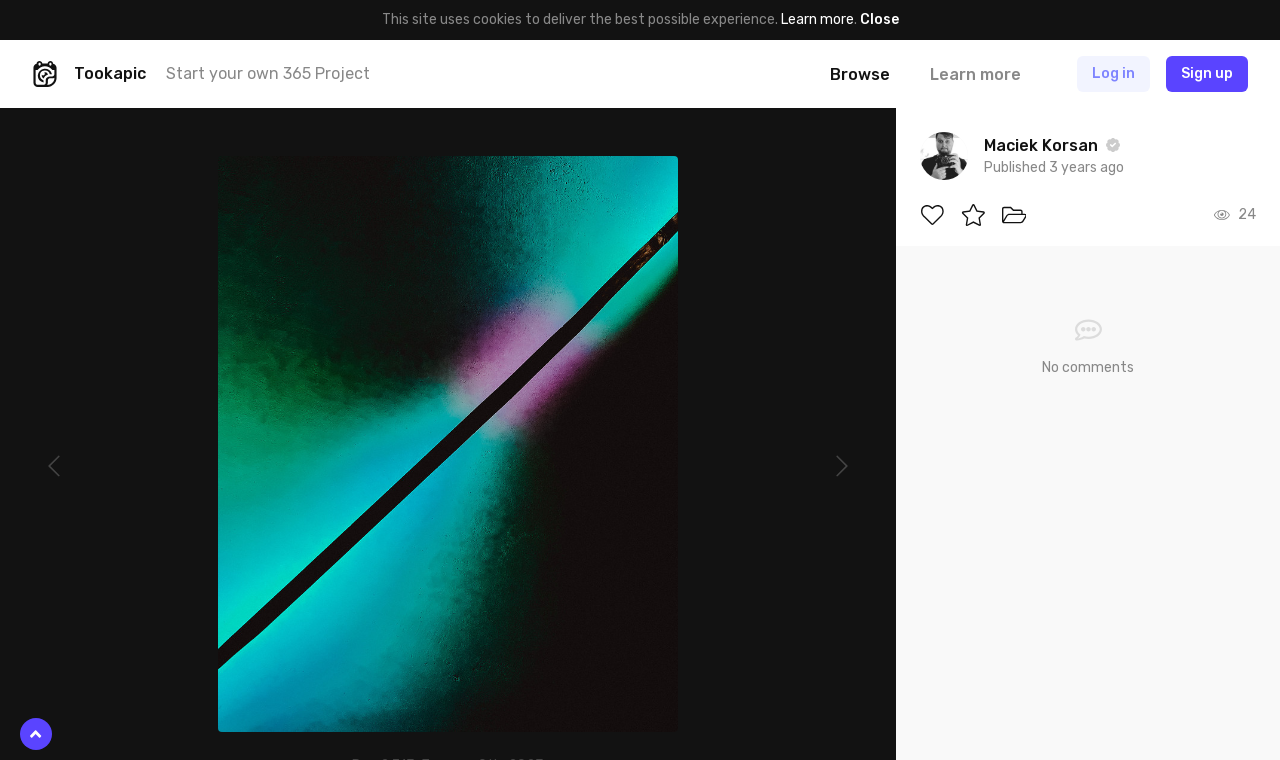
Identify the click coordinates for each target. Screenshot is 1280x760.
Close (879, 19)
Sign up (1207, 73)
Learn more (817, 19)
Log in (1113, 73)
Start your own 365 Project (268, 73)
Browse (860, 74)
